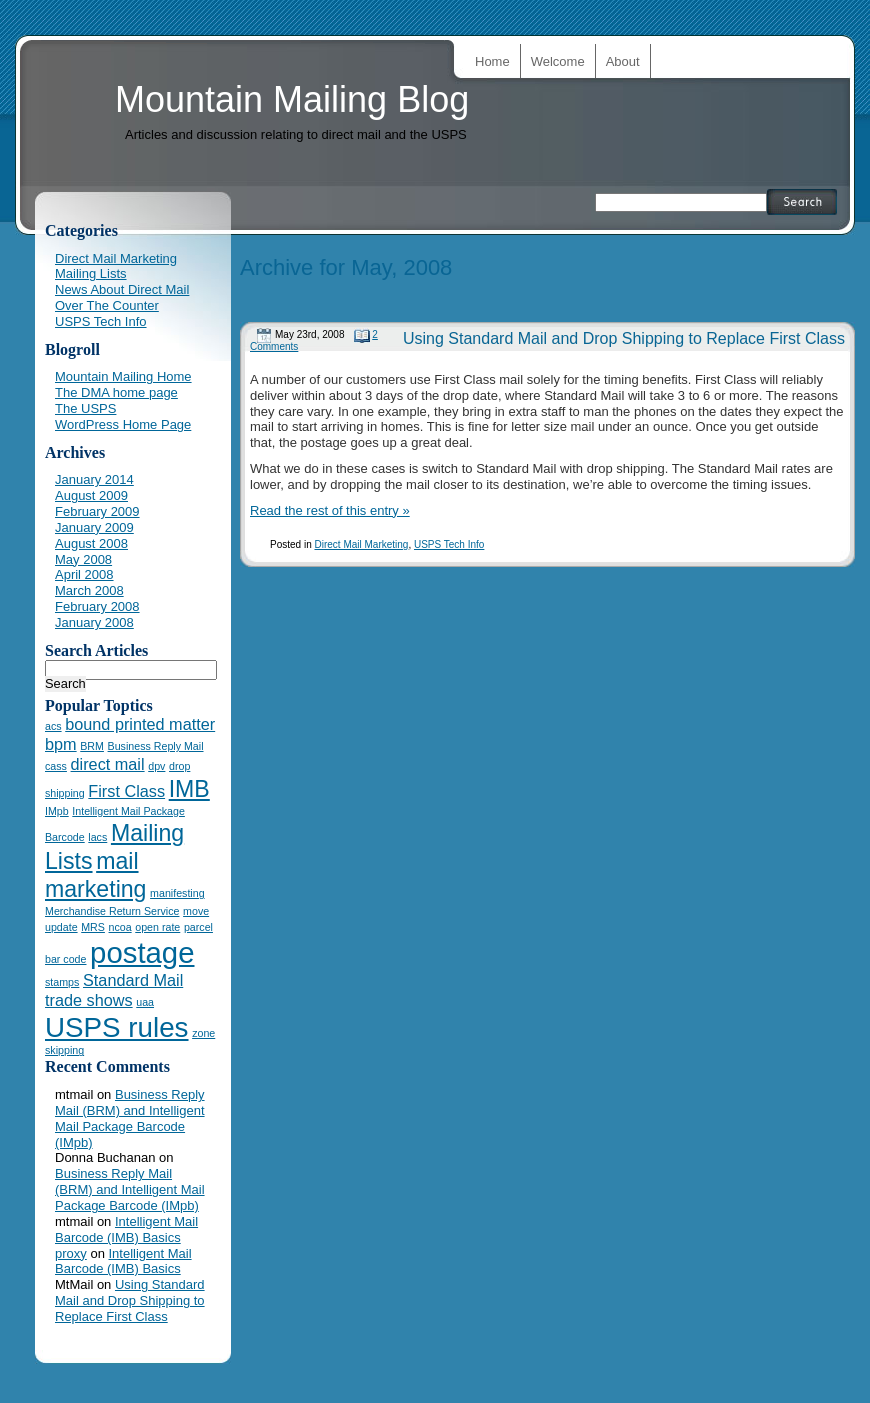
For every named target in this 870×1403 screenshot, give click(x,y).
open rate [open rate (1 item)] (157, 927)
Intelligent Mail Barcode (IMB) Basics (126, 1229)
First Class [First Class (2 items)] (126, 791)
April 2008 (84, 574)
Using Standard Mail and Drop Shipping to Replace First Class (624, 338)
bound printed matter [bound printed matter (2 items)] (140, 724)
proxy (71, 1253)
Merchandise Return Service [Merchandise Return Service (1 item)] (112, 911)
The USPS (85, 408)
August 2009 (91, 495)
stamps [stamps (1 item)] (62, 982)
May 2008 (83, 559)
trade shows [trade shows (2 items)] (89, 1000)
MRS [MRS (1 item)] (93, 927)
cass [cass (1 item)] (56, 766)
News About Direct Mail (122, 289)
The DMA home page (116, 392)
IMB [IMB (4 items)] (189, 789)
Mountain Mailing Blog (292, 99)
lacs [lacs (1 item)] (97, 837)
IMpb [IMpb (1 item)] (57, 811)
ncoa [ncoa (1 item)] (120, 927)
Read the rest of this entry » (330, 510)
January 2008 (94, 622)
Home (492, 61)
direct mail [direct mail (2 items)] (108, 764)
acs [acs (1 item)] (53, 726)
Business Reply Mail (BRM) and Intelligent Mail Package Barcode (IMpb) (130, 1118)
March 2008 (89, 590)
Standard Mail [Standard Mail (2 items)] (133, 980)
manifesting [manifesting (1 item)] (177, 893)
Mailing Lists (91, 273)
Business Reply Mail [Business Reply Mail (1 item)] (156, 746)
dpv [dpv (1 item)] (156, 766)
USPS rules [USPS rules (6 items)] (117, 1027)
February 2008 (97, 606)
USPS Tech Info (449, 544)
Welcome (558, 61)
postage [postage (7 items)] (142, 952)
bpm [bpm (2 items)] (61, 744)
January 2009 (94, 527)
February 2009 (97, 511)
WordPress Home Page (123, 424)
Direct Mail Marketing (361, 544)
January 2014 (94, 479)
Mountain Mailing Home (123, 376)
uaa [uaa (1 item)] (145, 1002)
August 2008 (91, 543)
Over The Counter (107, 305)
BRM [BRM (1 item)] (92, 746)
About (623, 61)
